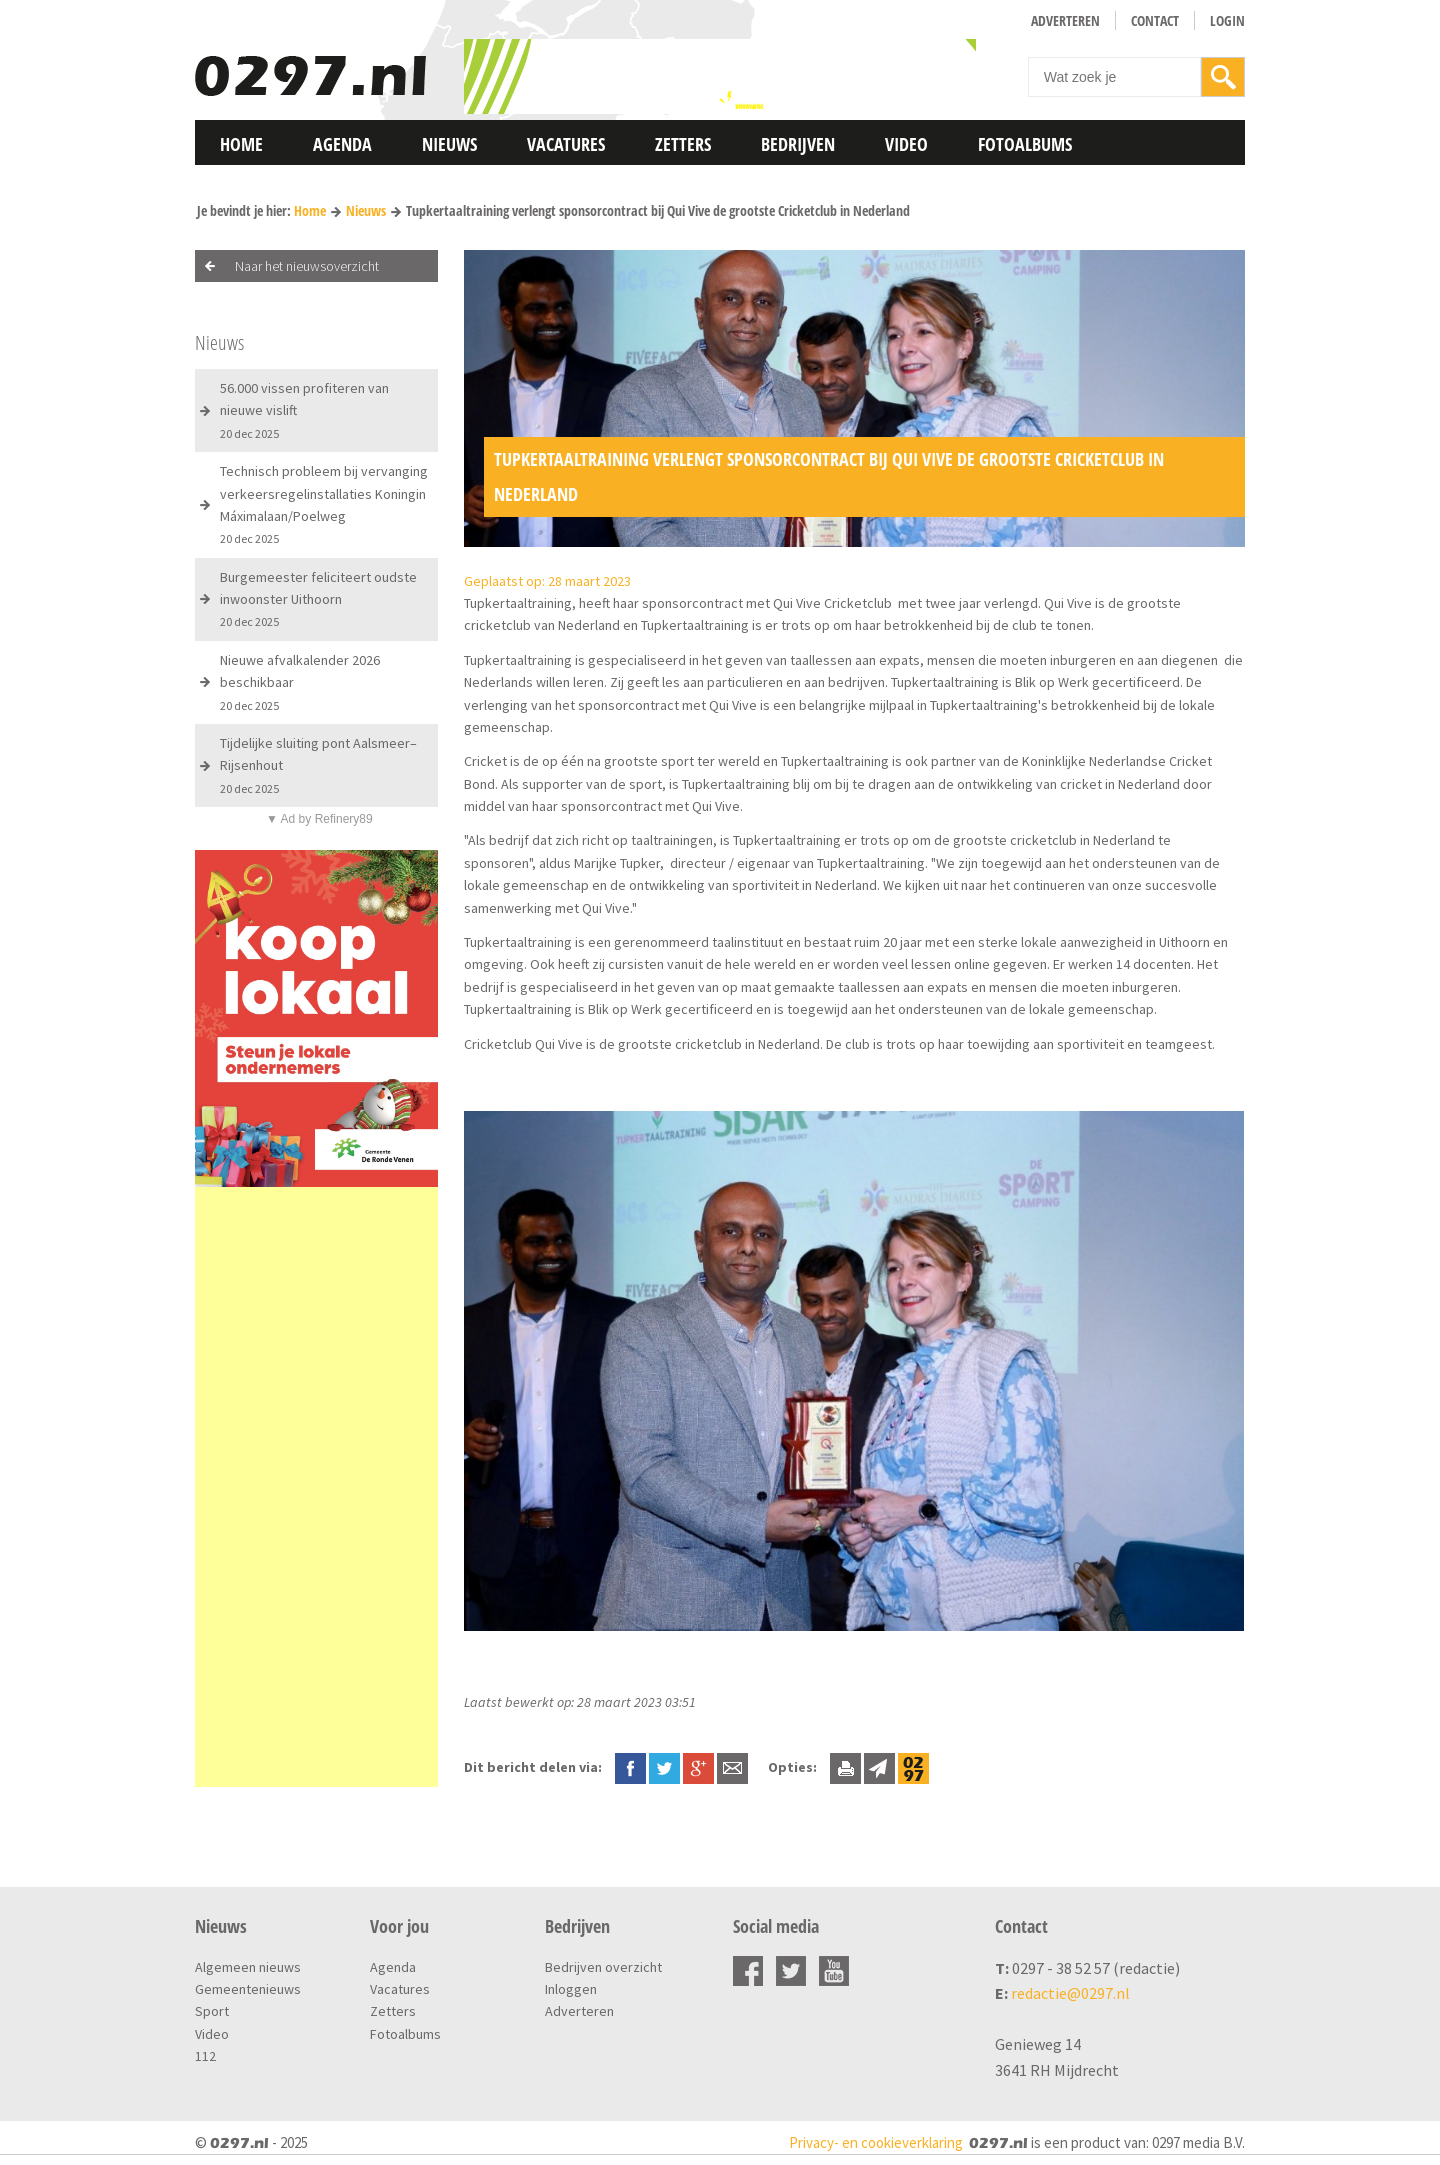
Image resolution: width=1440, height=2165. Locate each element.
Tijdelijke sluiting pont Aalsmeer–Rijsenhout (318, 765)
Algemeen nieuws (248, 1967)
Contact (1155, 20)
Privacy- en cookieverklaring (876, 2142)
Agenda (342, 144)
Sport (212, 2011)
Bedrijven (798, 144)
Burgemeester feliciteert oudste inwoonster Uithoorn (318, 599)
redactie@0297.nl (1070, 1993)
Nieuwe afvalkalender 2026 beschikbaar (300, 682)
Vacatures (566, 144)
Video (906, 144)
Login (1227, 20)
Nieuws (449, 144)
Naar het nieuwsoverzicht (307, 266)
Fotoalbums (1025, 144)
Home (241, 144)
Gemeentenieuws (248, 1989)
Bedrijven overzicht (603, 1967)
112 (205, 2056)
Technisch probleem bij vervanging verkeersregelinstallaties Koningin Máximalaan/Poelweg (324, 504)
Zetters (683, 144)
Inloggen (571, 1989)
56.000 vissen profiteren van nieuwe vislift (304, 410)
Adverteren (1065, 20)
